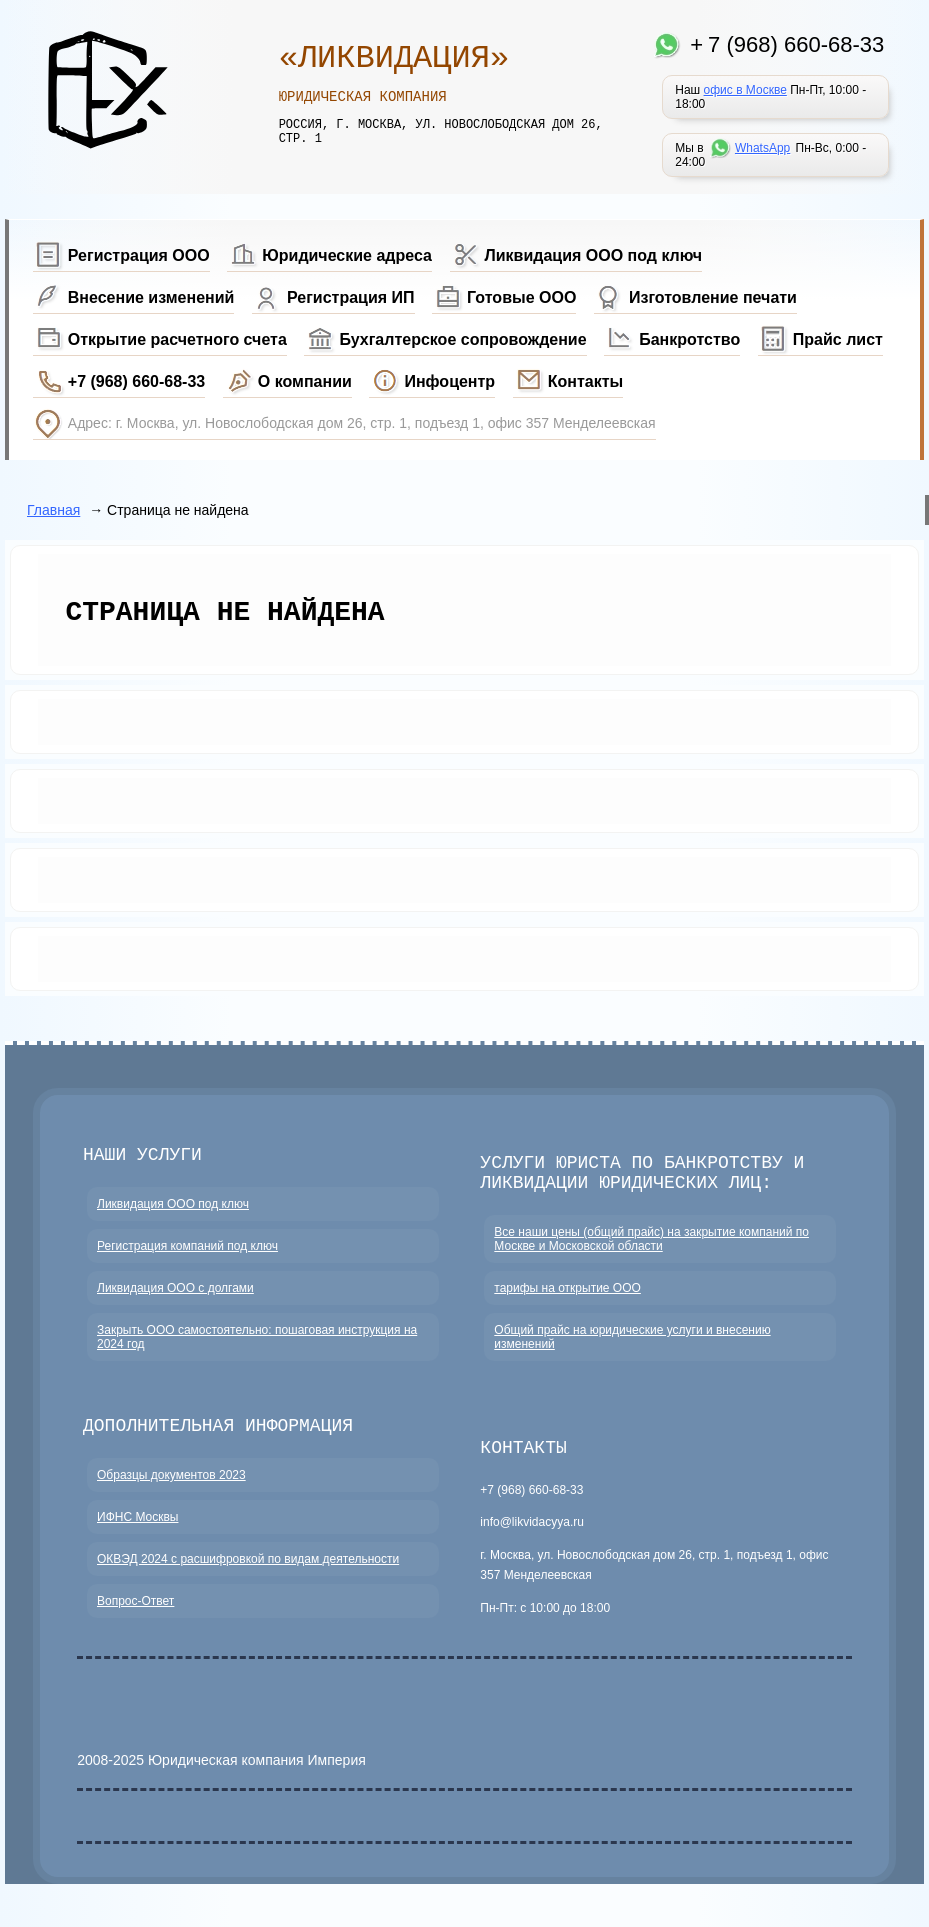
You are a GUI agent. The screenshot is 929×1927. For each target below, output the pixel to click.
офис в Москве (745, 90)
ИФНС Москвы (137, 1532)
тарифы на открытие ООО (567, 1299)
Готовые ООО (521, 297)
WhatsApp (762, 148)
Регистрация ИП (351, 297)
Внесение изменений (151, 297)
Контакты (585, 381)
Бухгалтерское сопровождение (462, 339)
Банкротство (689, 339)
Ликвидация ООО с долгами (175, 1299)
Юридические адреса (347, 255)
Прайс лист (838, 339)
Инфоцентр (449, 381)
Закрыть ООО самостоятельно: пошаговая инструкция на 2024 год (257, 1348)
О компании (305, 381)
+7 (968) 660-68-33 (136, 381)
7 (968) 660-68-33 (796, 44)
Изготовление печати (713, 297)
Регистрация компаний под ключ (187, 1257)
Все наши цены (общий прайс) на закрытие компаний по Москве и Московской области (651, 1250)
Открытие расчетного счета (177, 339)
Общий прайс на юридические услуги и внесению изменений (632, 1348)
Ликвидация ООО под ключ (594, 255)
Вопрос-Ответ (135, 1616)
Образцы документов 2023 (171, 1490)
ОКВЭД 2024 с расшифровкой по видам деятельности (248, 1574)
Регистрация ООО (139, 255)
